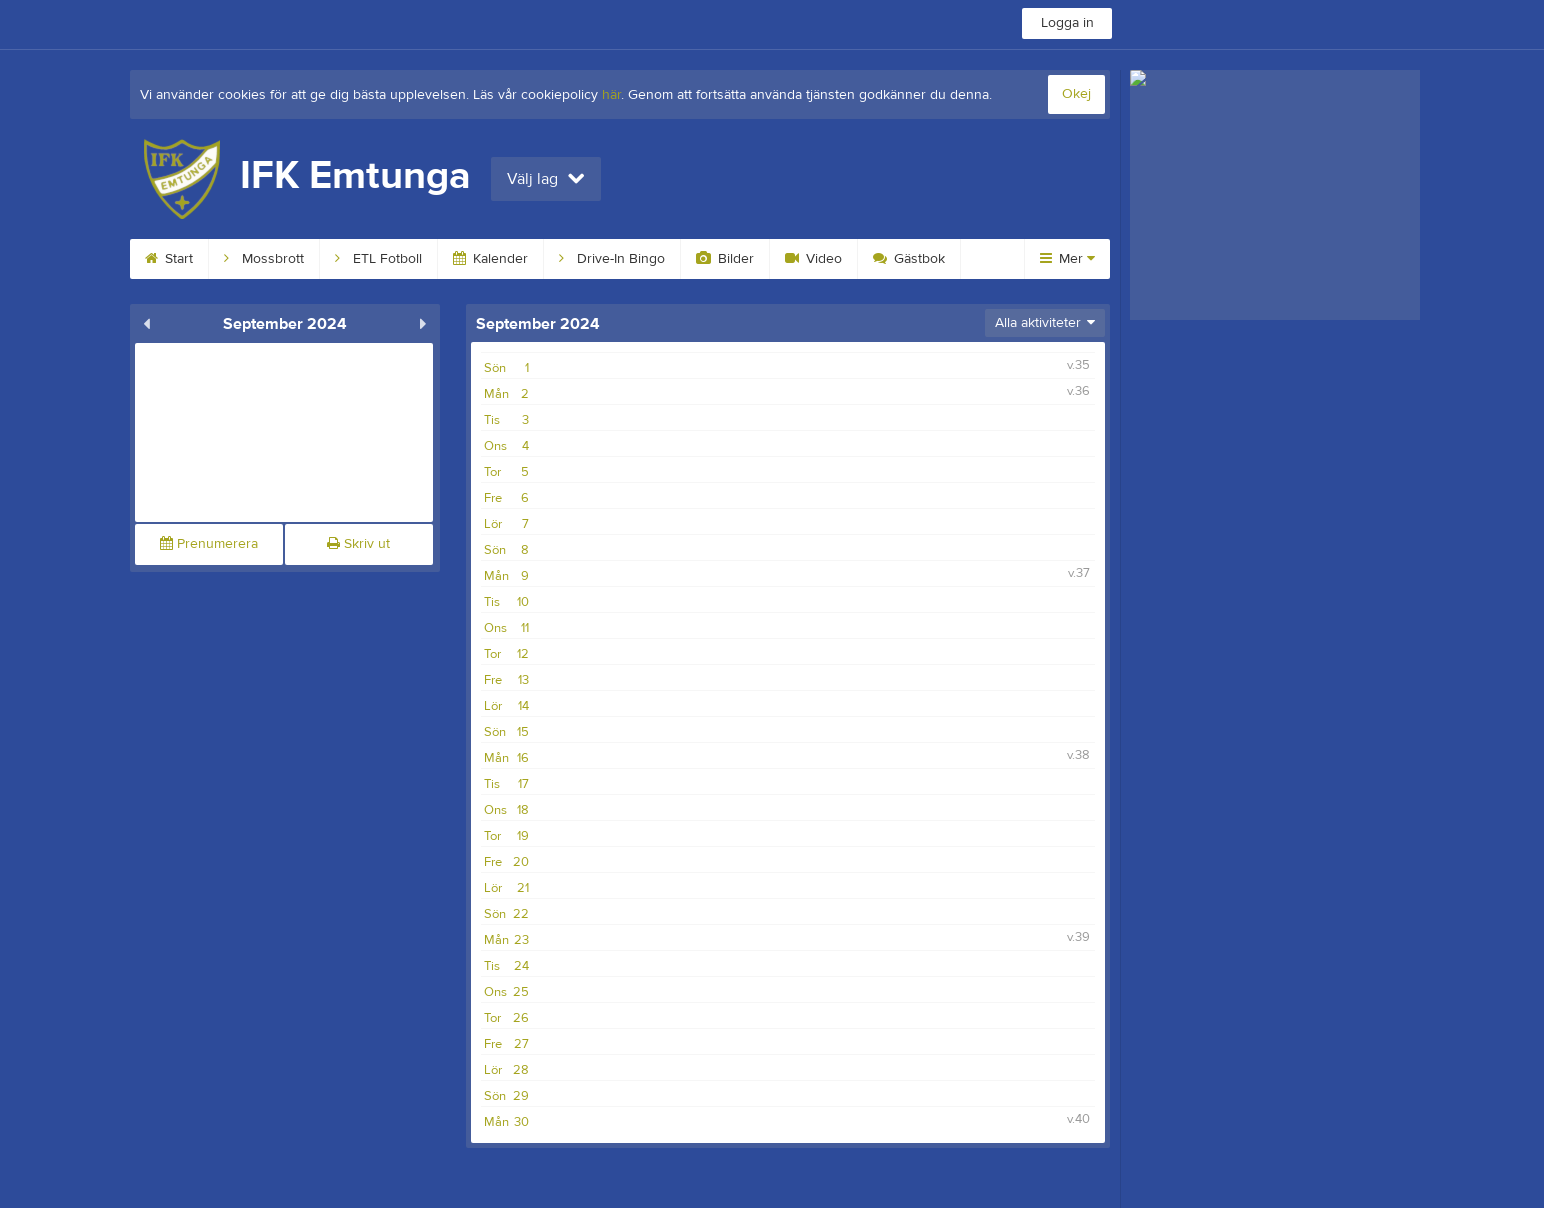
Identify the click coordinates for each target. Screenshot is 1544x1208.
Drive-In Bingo (612, 259)
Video (813, 259)
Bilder (725, 259)
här (611, 95)
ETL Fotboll (378, 259)
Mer (1067, 259)
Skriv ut (358, 544)
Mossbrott (264, 259)
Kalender (490, 259)
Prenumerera (209, 544)
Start (169, 259)
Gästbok (909, 259)
